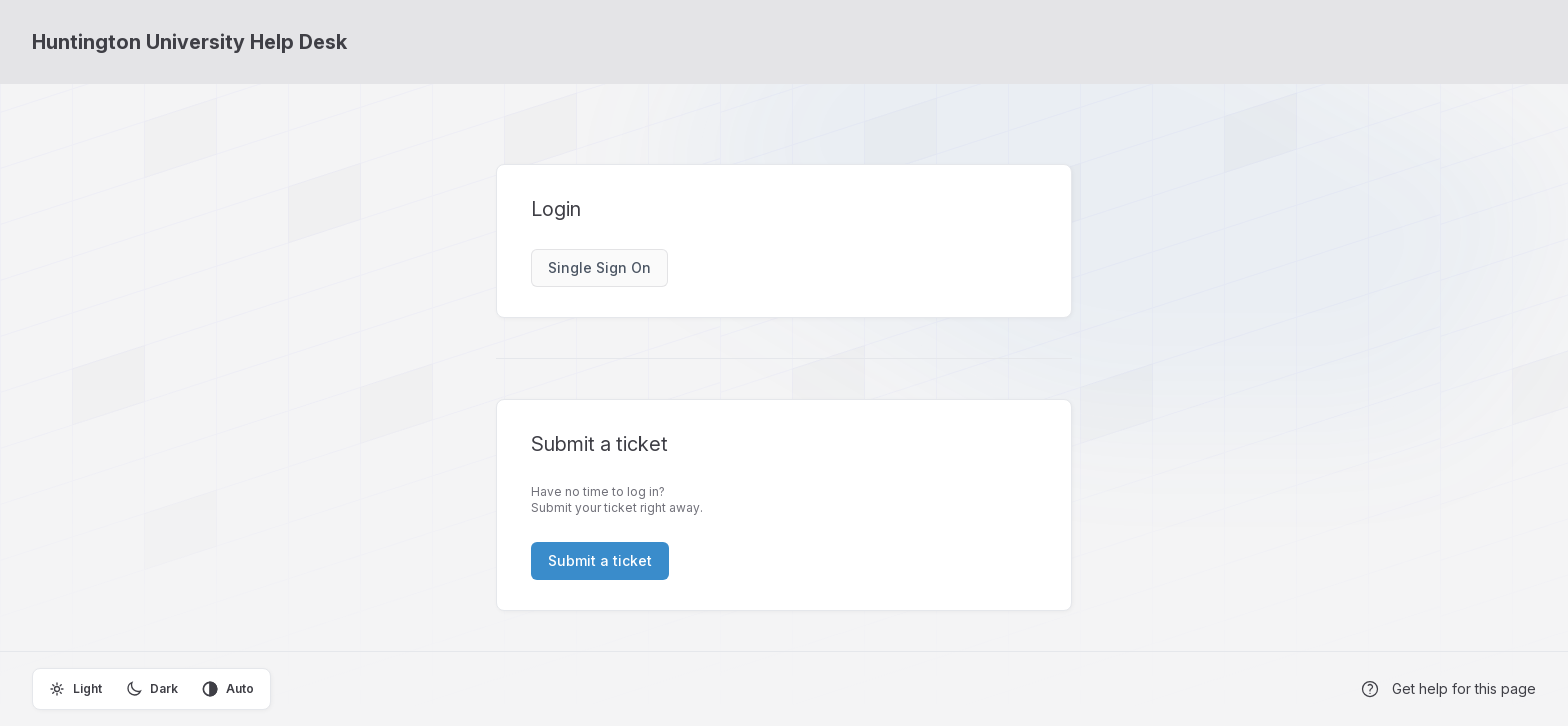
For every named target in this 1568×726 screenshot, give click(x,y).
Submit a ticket (600, 560)
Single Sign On (599, 267)
